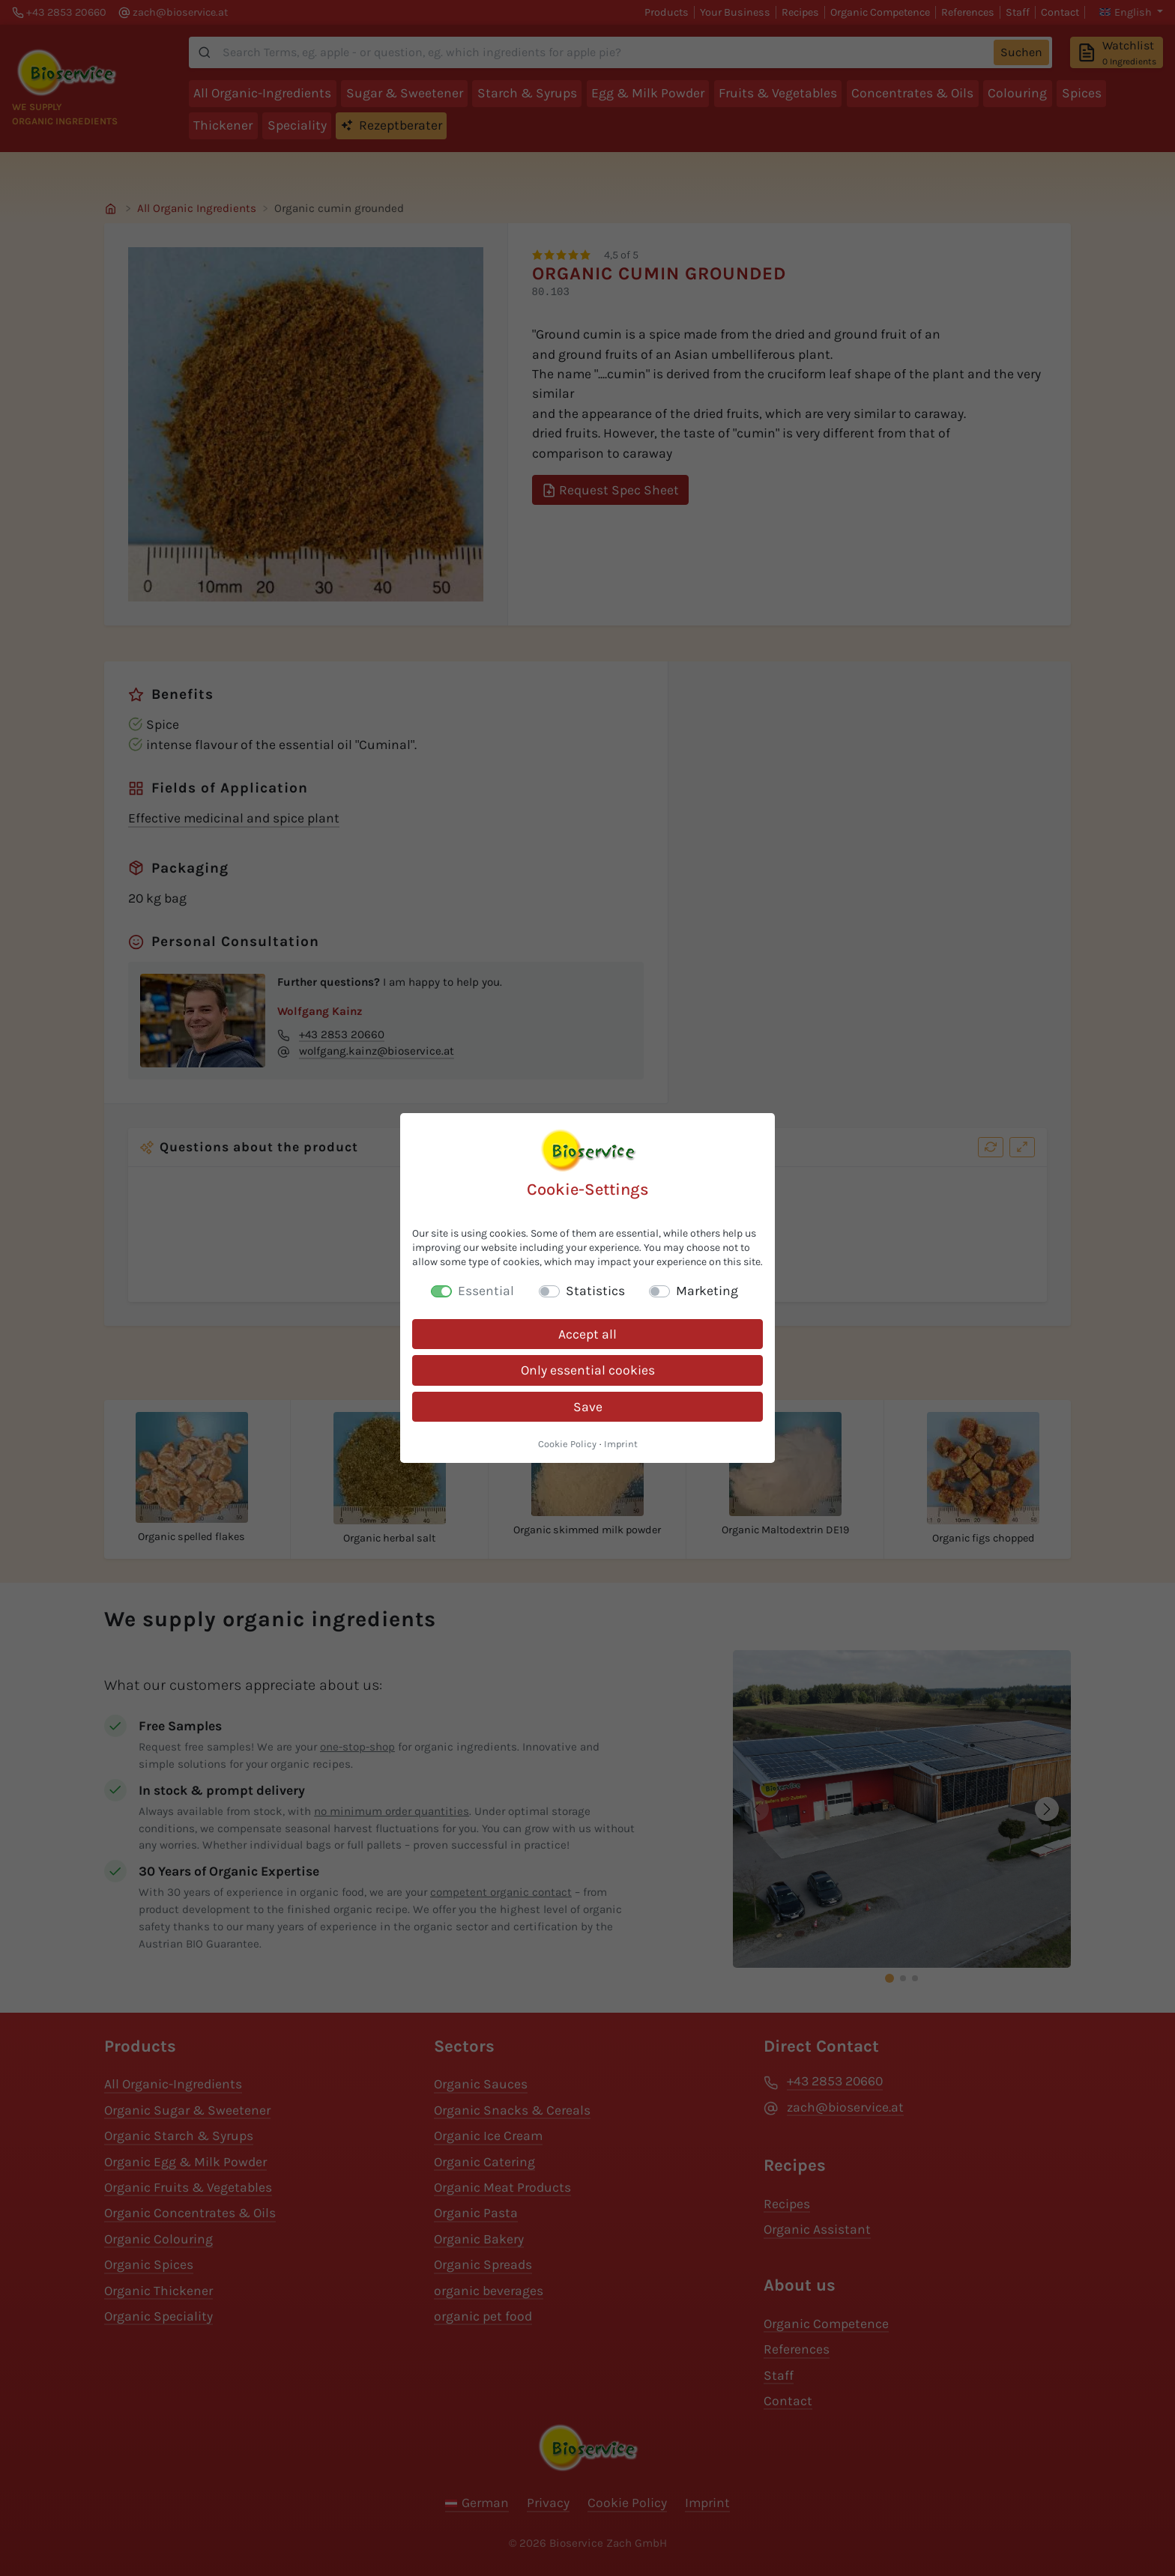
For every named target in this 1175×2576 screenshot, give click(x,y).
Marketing (707, 1290)
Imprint (621, 1443)
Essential (486, 1290)
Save (587, 1406)
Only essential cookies (588, 1370)
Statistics (595, 1290)
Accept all (587, 1334)
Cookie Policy (567, 1443)
